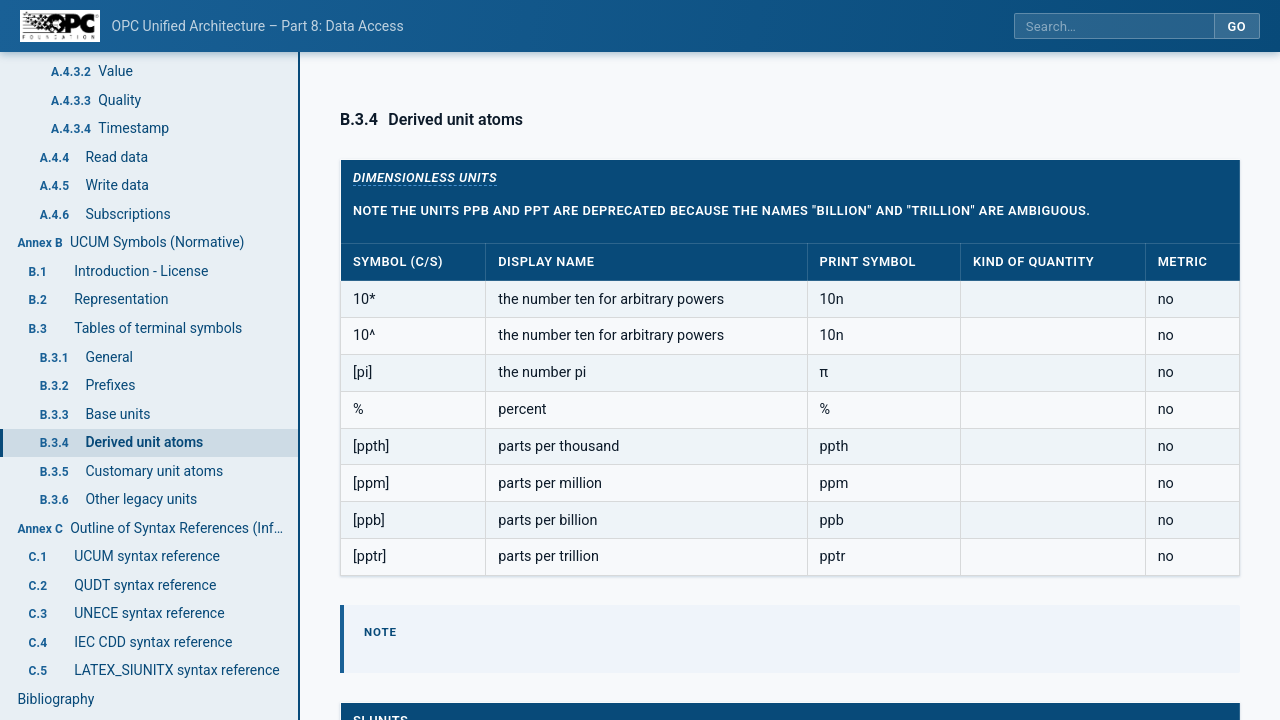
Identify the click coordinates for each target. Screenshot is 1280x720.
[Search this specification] (1114, 26)
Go (1236, 26)
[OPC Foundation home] (60, 26)
